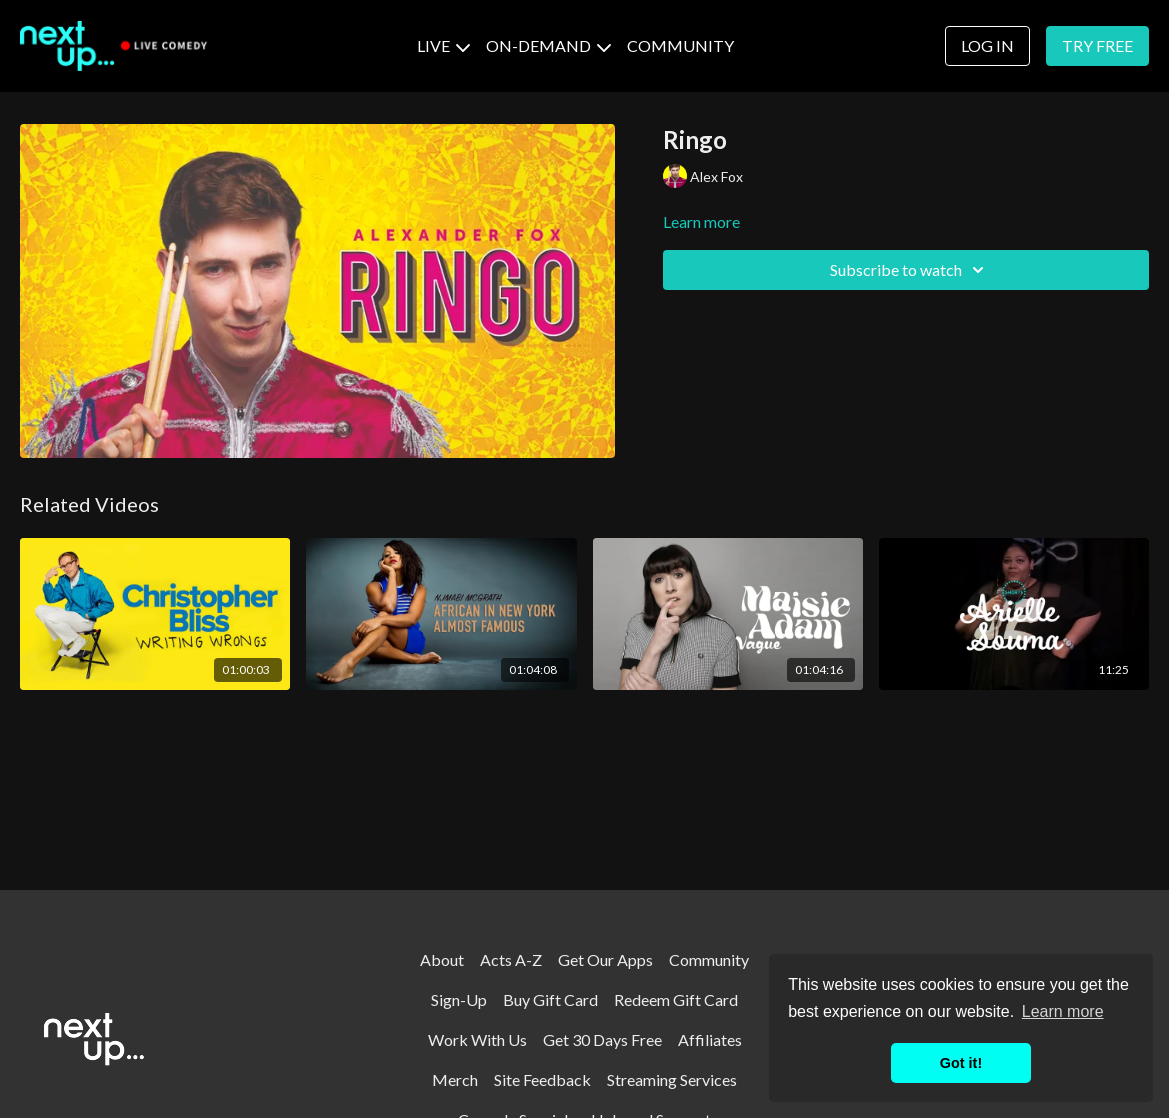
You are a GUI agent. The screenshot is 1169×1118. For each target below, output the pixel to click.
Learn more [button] (1063, 1011)
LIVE (443, 45)
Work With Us (477, 1039)
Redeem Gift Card (676, 999)
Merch (455, 1079)
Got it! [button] (961, 1063)
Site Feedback (542, 1079)
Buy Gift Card (550, 999)
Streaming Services (672, 1079)
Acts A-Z (511, 959)
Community (709, 959)
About (442, 959)
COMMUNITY (680, 45)
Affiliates (710, 1039)
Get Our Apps (605, 959)
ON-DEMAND (548, 45)
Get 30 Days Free (602, 1039)
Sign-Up (459, 999)
